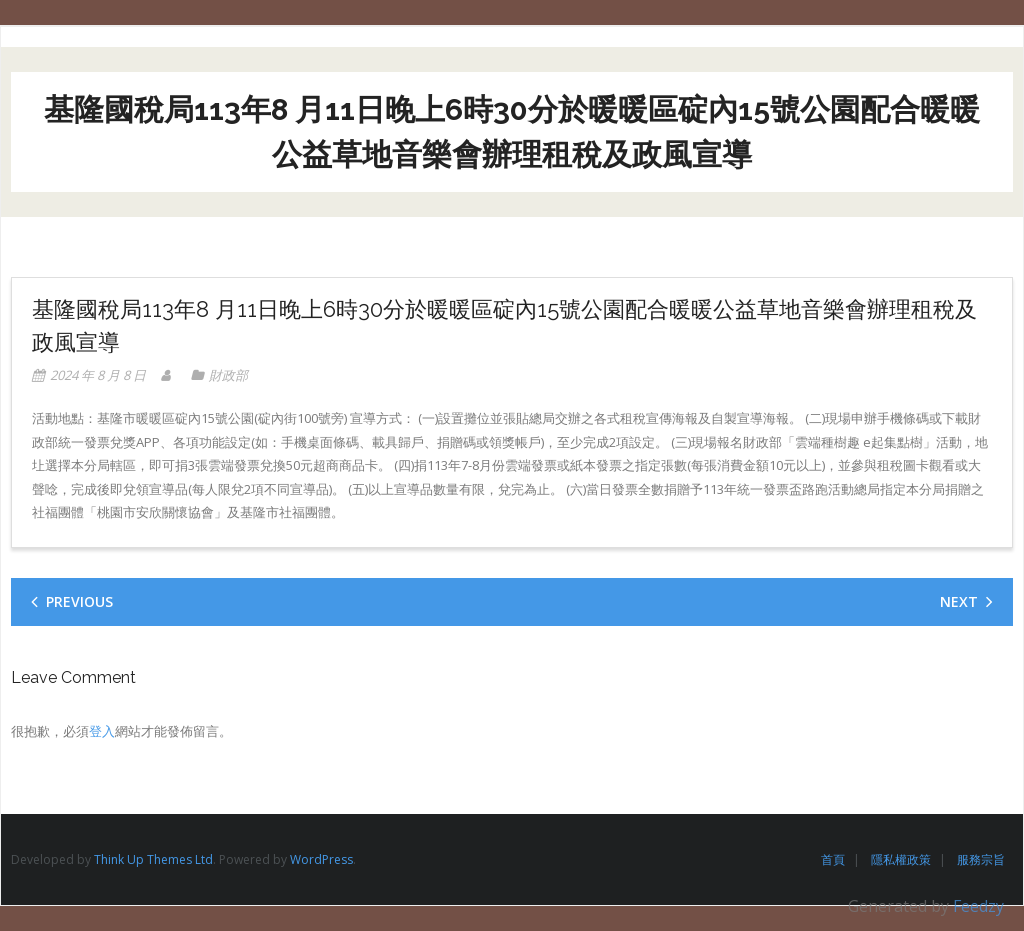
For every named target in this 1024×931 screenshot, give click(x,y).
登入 (102, 731)
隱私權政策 (901, 859)
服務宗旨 (981, 859)
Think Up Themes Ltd (153, 859)
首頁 (833, 859)
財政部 (228, 375)
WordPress (321, 859)
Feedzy (978, 906)
